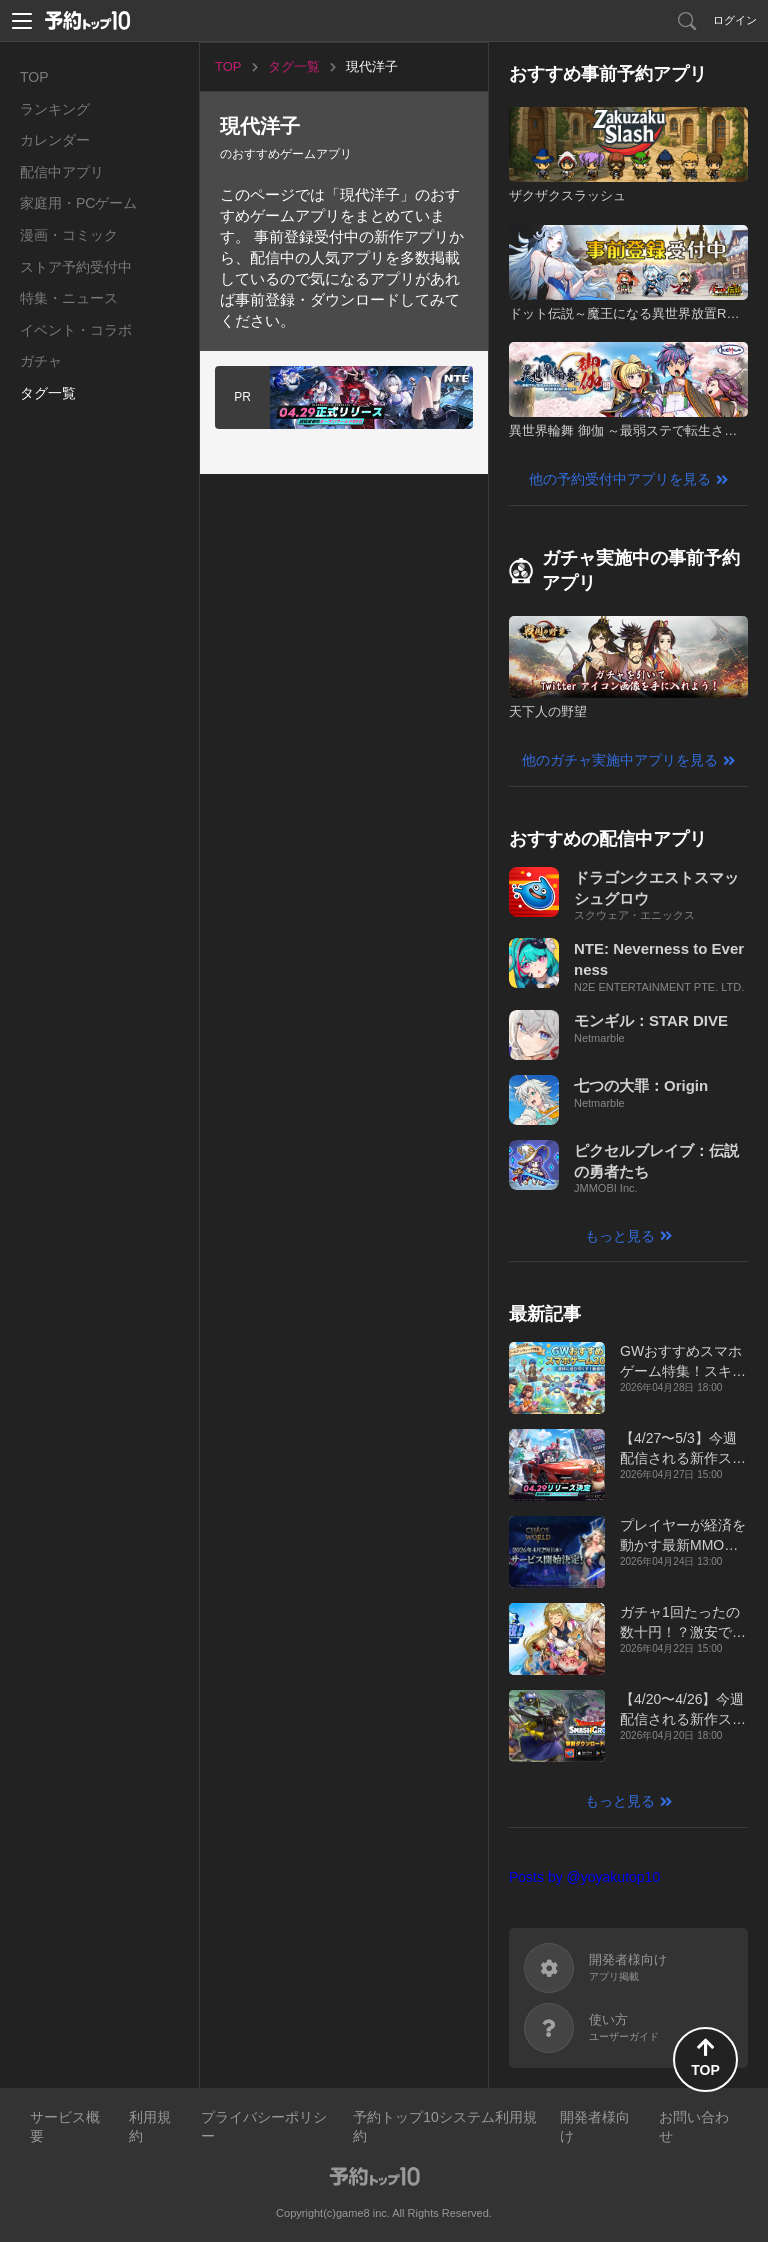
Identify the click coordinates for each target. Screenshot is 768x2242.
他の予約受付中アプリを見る (620, 479)
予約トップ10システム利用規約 (445, 2127)
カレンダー (55, 140)
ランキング (55, 109)
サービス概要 (65, 2127)
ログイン (735, 20)
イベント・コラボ (76, 330)
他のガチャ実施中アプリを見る (620, 760)
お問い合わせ (694, 2127)
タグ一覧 (48, 393)
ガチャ (41, 361)
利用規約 (150, 2127)
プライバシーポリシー (264, 2127)
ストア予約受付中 (76, 267)
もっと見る (620, 1236)
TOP (34, 77)
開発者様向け (595, 2127)
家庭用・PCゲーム (78, 203)
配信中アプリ (62, 172)
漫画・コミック (69, 235)
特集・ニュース (69, 298)
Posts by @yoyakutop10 (584, 1877)
